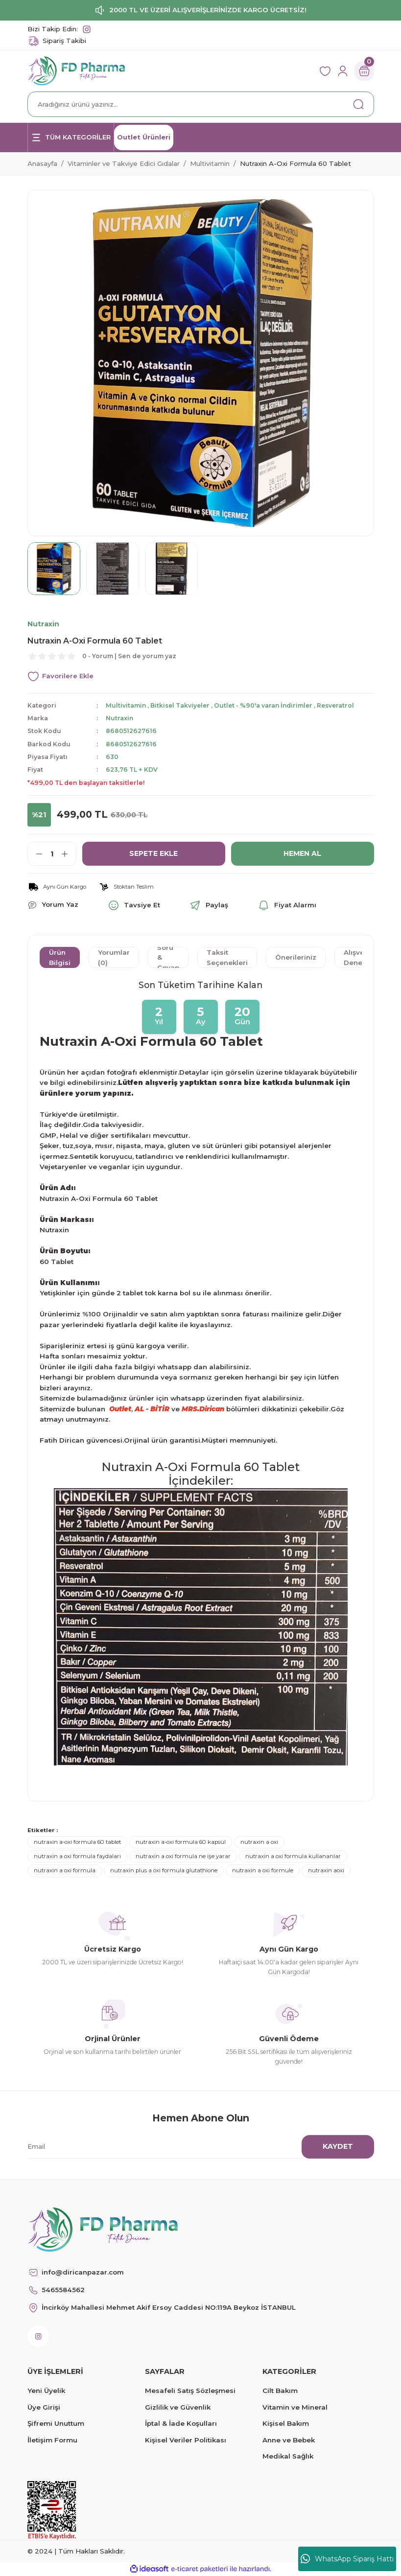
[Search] (200, 104)
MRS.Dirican (203, 1409)
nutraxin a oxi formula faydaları (77, 1856)
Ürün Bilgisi (60, 957)
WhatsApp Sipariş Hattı (347, 2558)
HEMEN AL (302, 853)
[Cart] (364, 71)
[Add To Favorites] (200, 676)
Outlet (120, 1409)
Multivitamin (126, 705)
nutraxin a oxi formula (64, 1870)
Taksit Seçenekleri (227, 957)
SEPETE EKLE (153, 853)
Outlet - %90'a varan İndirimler (266, 705)
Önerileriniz (295, 958)
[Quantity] (51, 854)
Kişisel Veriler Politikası (185, 2440)
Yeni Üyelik (46, 2390)
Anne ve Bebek (288, 2440)
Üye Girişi (43, 2407)
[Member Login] (343, 71)
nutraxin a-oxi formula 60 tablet (77, 1842)
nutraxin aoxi (326, 1870)
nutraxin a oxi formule (262, 1870)
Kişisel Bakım (285, 2423)
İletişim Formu (52, 2440)
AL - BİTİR (152, 1409)
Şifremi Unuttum (55, 2423)
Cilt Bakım (280, 2390)
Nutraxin (120, 718)
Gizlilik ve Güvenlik (178, 2407)
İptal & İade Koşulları (181, 2423)
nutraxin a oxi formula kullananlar (293, 1856)
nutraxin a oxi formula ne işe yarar (183, 1856)
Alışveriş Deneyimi (360, 957)
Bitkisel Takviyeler (181, 705)
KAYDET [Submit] (338, 2146)
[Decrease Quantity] (35, 854)
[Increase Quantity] (68, 854)
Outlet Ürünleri (144, 137)
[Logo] (76, 70)
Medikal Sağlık (287, 2456)
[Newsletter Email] (194, 2147)
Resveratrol (340, 705)
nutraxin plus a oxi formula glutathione (163, 1870)
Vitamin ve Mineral (295, 2407)
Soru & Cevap (168, 957)
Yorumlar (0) (114, 957)
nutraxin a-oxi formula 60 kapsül (181, 1842)
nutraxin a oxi (259, 1842)
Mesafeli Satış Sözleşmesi (190, 2390)
